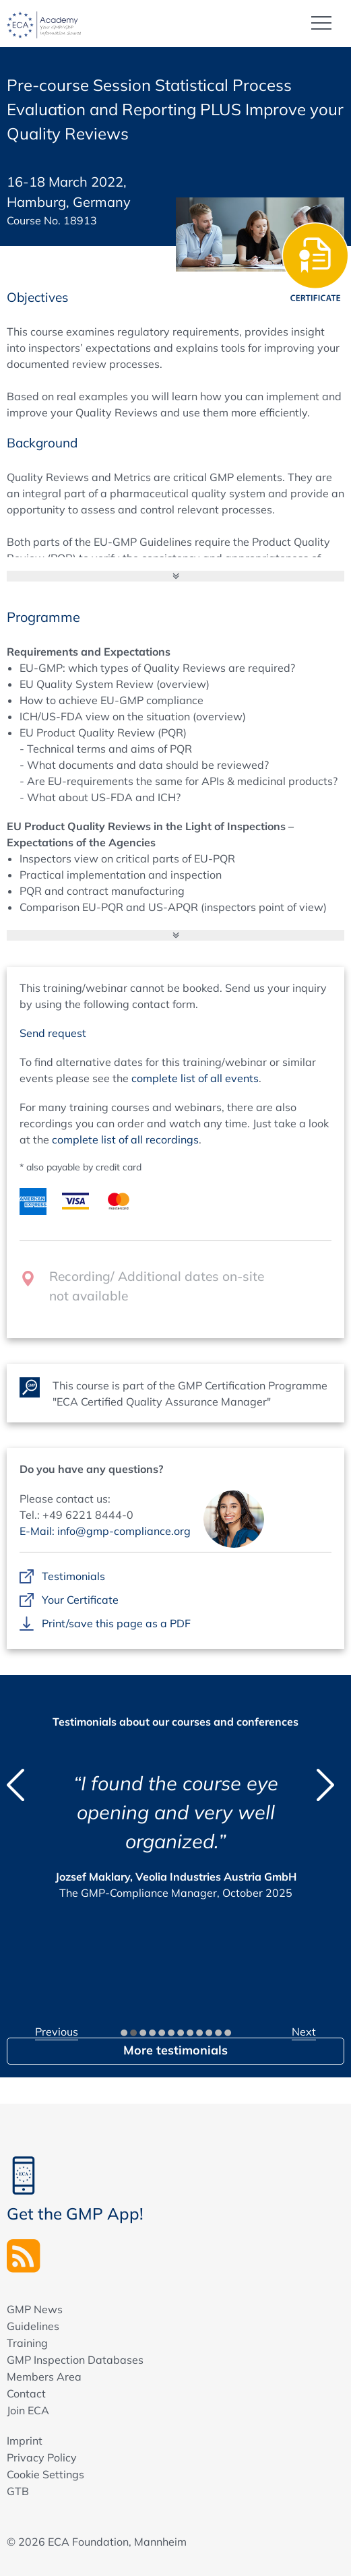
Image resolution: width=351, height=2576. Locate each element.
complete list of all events (195, 1078)
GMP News (35, 2309)
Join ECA (28, 2410)
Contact (26, 2393)
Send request (53, 1033)
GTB (18, 2491)
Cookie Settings (45, 2474)
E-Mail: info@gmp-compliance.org (105, 1531)
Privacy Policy (42, 2457)
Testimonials (73, 1576)
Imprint (24, 2440)
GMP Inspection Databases (75, 2359)
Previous (56, 2031)
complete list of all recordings (125, 1139)
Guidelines (33, 2326)
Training (27, 2343)
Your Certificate (80, 1600)
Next (304, 2031)
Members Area (44, 2376)
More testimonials (175, 2050)
